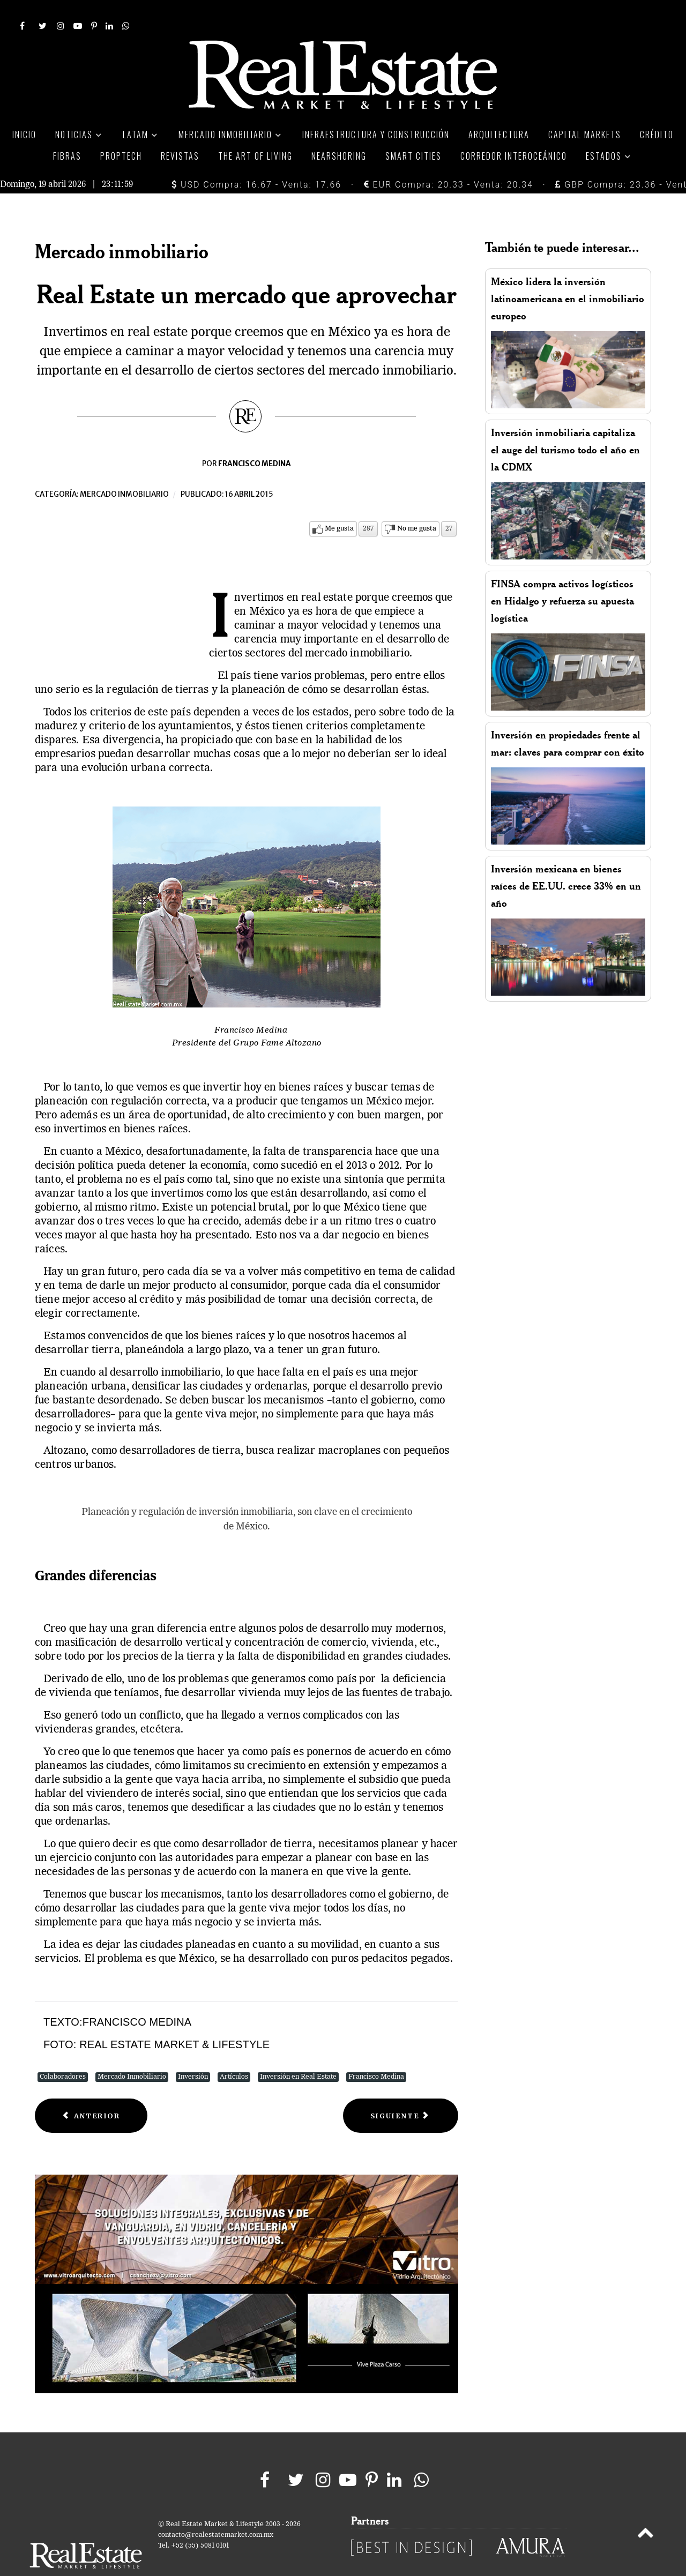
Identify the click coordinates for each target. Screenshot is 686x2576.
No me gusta (416, 505)
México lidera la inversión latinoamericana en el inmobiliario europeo (567, 274)
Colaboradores (63, 2052)
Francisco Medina (376, 2052)
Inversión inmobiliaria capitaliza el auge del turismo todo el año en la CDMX (565, 425)
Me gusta (339, 505)
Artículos (234, 2052)
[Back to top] (646, 2510)
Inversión (193, 2052)
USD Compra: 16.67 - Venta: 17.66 (256, 160)
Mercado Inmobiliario (132, 2052)
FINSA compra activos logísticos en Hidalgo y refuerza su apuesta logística (562, 577)
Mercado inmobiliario (124, 470)
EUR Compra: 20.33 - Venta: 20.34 (448, 160)
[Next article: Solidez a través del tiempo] (400, 2091)
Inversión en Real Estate (298, 2052)
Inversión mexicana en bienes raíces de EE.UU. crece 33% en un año (566, 862)
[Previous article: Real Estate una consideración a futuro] (91, 2091)
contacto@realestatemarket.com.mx (215, 2510)
